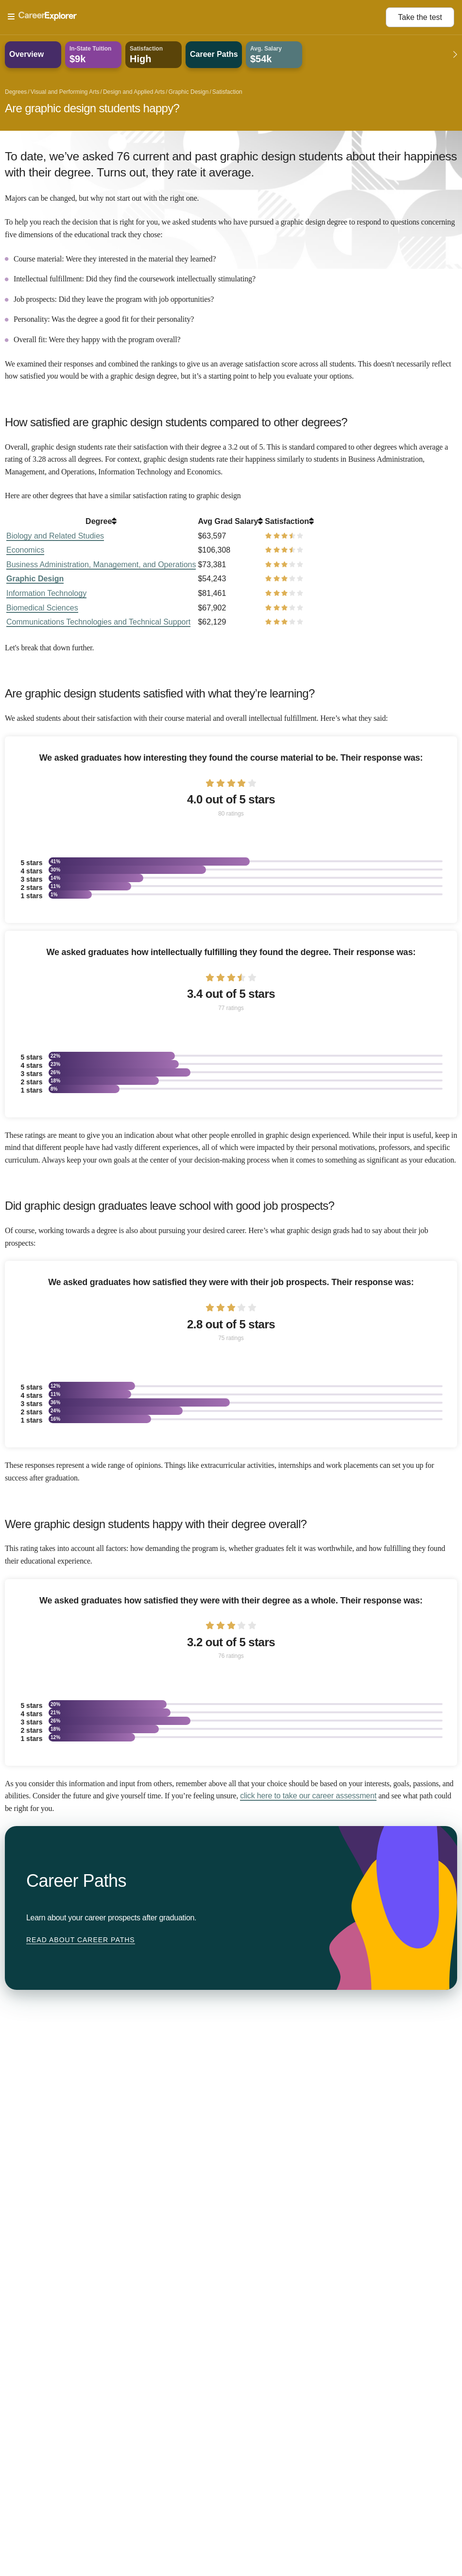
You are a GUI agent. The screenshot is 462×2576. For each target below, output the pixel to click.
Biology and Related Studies (55, 536)
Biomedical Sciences (42, 608)
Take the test (420, 17)
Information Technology (46, 593)
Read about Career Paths (80, 1940)
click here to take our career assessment (308, 1796)
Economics (25, 550)
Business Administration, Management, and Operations (101, 564)
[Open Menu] (197, 17)
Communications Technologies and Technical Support (98, 622)
